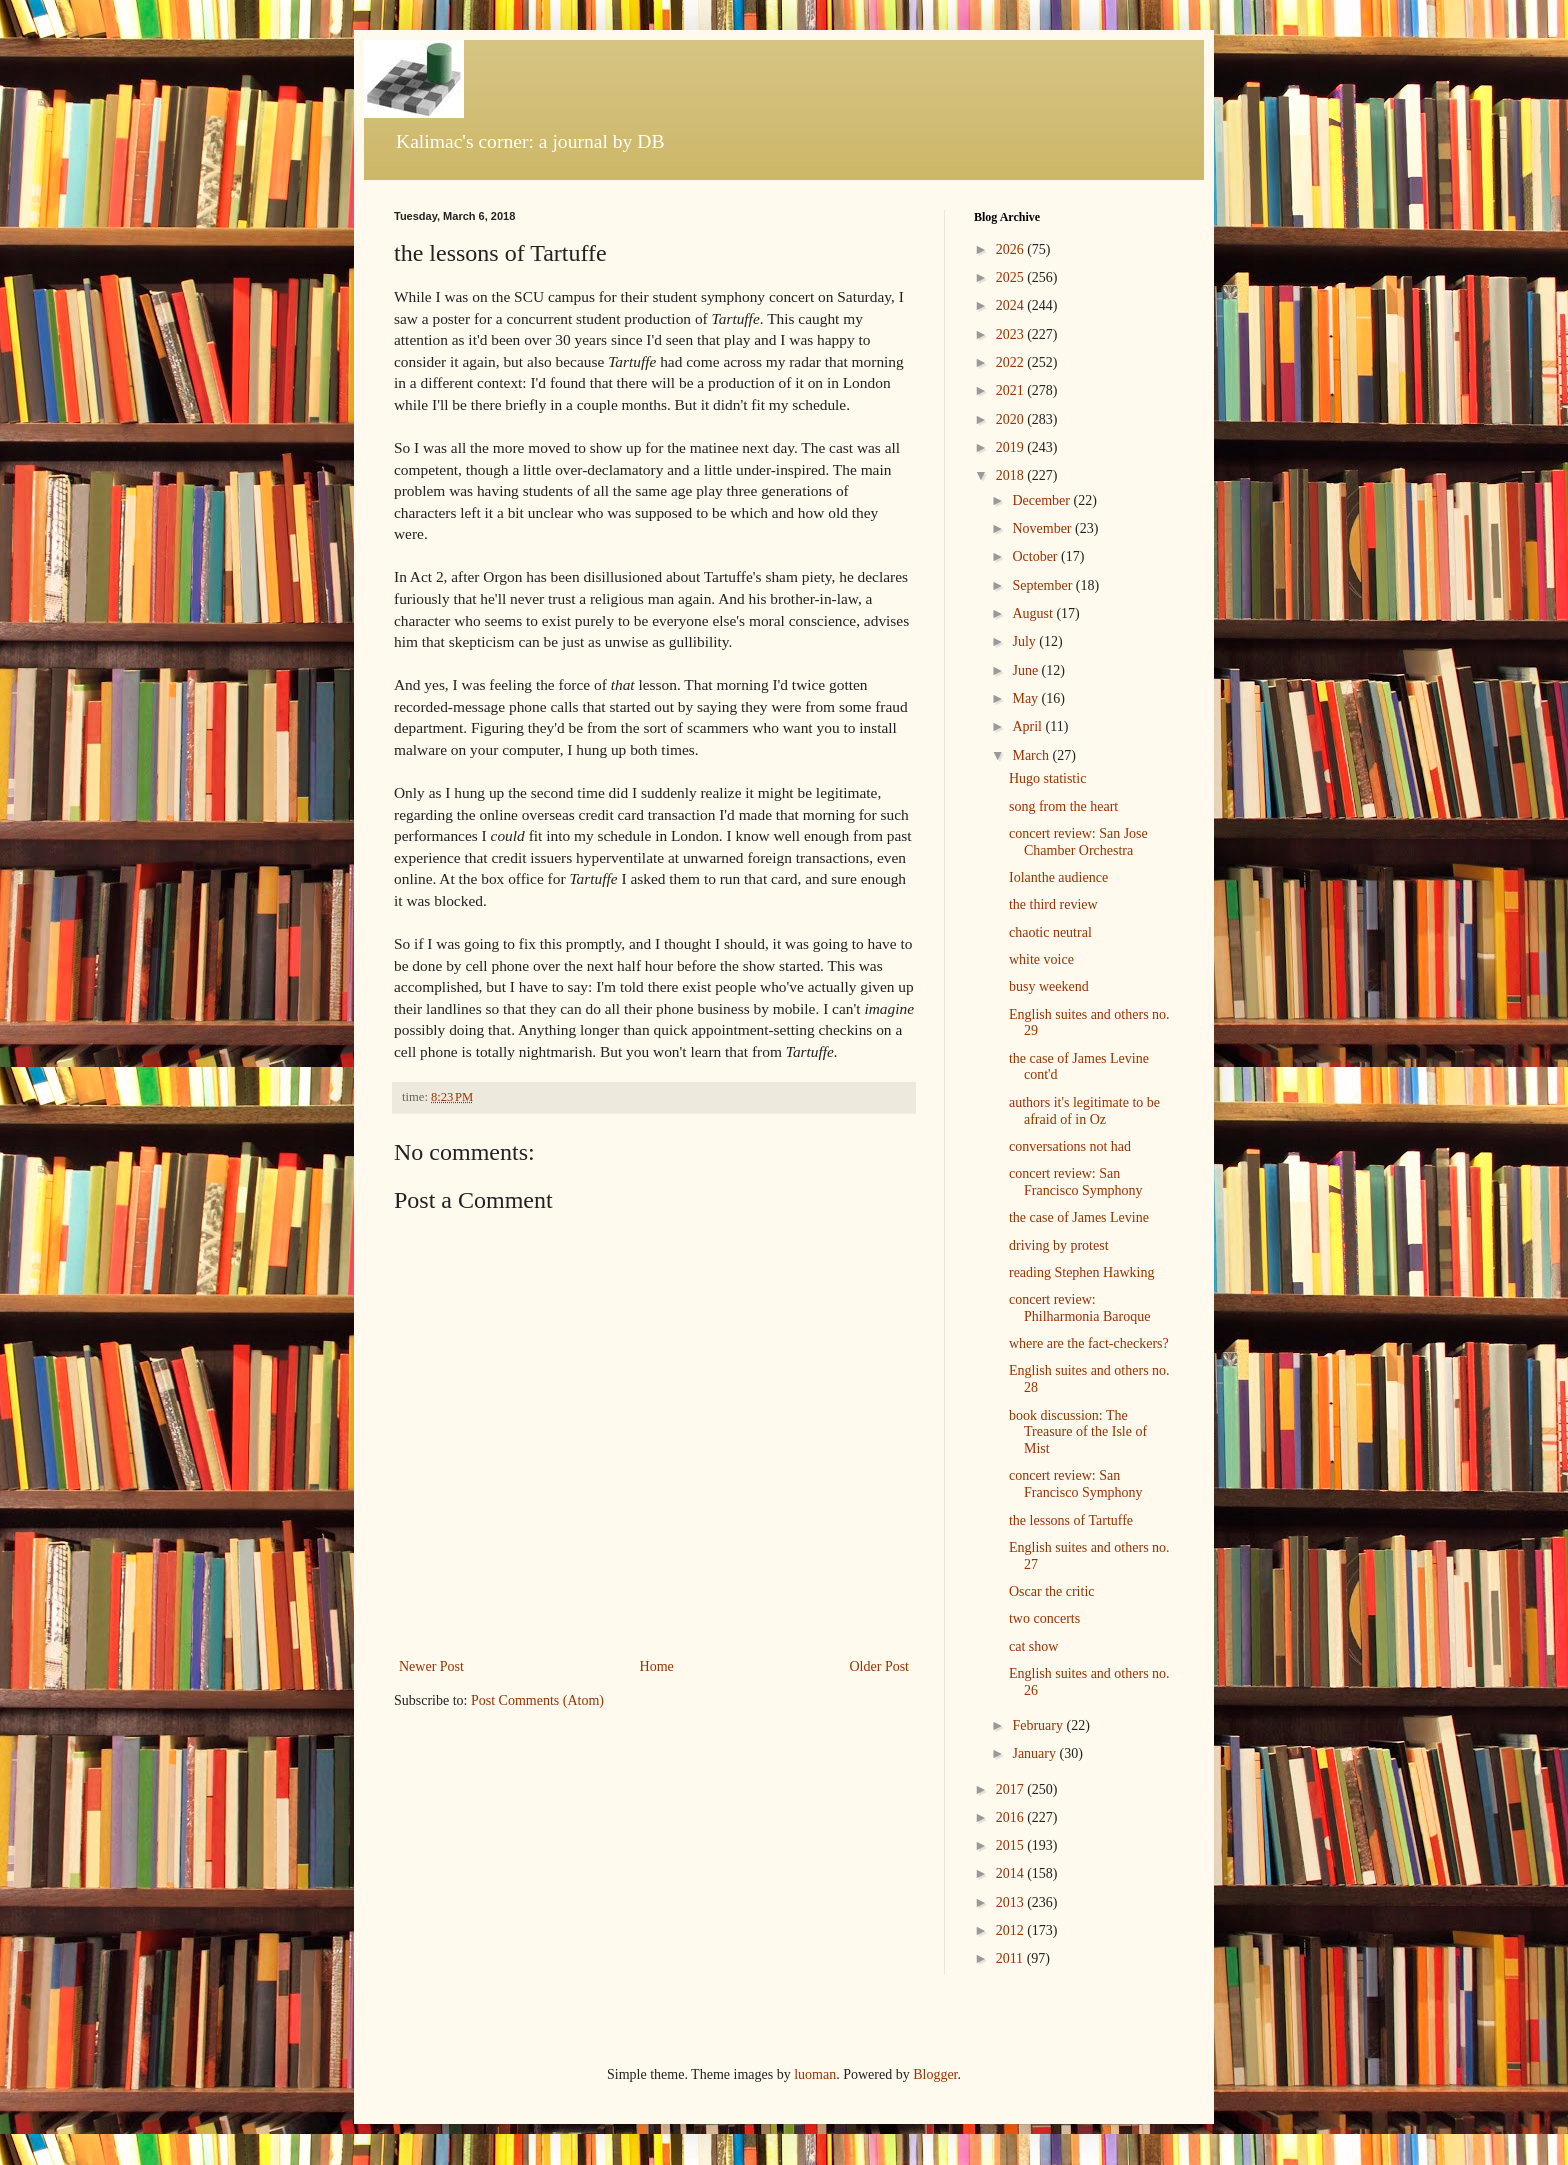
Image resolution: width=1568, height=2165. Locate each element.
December (1042, 500)
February (1039, 1725)
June (1026, 670)
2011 (1011, 1958)
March (1032, 755)
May (1026, 698)
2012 (1012, 1930)
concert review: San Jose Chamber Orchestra (1078, 842)
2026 (1012, 249)
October (1036, 556)
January (1035, 1753)
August (1034, 613)
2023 (1012, 334)
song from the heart (1063, 806)
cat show (1033, 1646)
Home (657, 1666)
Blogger (935, 2074)
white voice (1041, 959)
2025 (1012, 277)
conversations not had (1070, 1146)
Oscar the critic (1052, 1591)
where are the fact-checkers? (1089, 1343)
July (1025, 641)
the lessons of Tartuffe (1071, 1520)
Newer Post (431, 1666)
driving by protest (1059, 1245)
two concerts (1044, 1618)
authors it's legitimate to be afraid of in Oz (1084, 1111)
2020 (1012, 419)
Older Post (880, 1666)
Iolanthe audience (1058, 877)
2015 (1012, 1845)
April (1028, 726)
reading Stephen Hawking (1081, 1272)
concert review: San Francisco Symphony (1076, 1182)
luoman (815, 2074)
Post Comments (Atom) (537, 1700)
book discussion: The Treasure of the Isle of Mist (1078, 1432)
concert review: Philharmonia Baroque (1079, 1308)
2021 (1012, 390)
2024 (1012, 305)
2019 (1012, 447)
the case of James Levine (1079, 1217)
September (1043, 585)
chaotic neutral (1050, 932)
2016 (1012, 1817)
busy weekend (1049, 986)
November (1043, 528)
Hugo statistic (1047, 778)
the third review (1053, 904)
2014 (1012, 1873)
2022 (1012, 362)
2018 (1012, 475)
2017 (1012, 1789)
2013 (1012, 1902)
